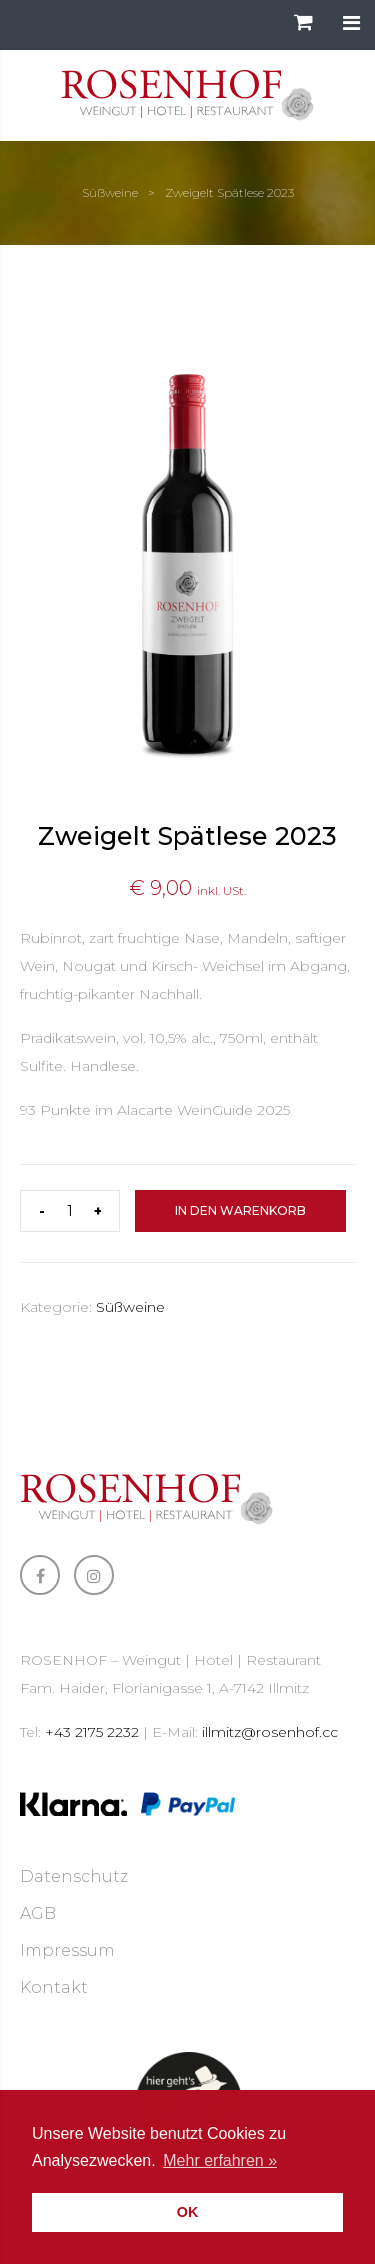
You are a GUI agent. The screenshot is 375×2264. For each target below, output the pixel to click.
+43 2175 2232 (92, 1732)
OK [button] (188, 2212)
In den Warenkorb (240, 1210)
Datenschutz (74, 1876)
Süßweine (110, 192)
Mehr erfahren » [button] (220, 2160)
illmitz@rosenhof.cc (270, 1732)
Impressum (67, 1950)
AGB (38, 1913)
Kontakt (54, 1987)
